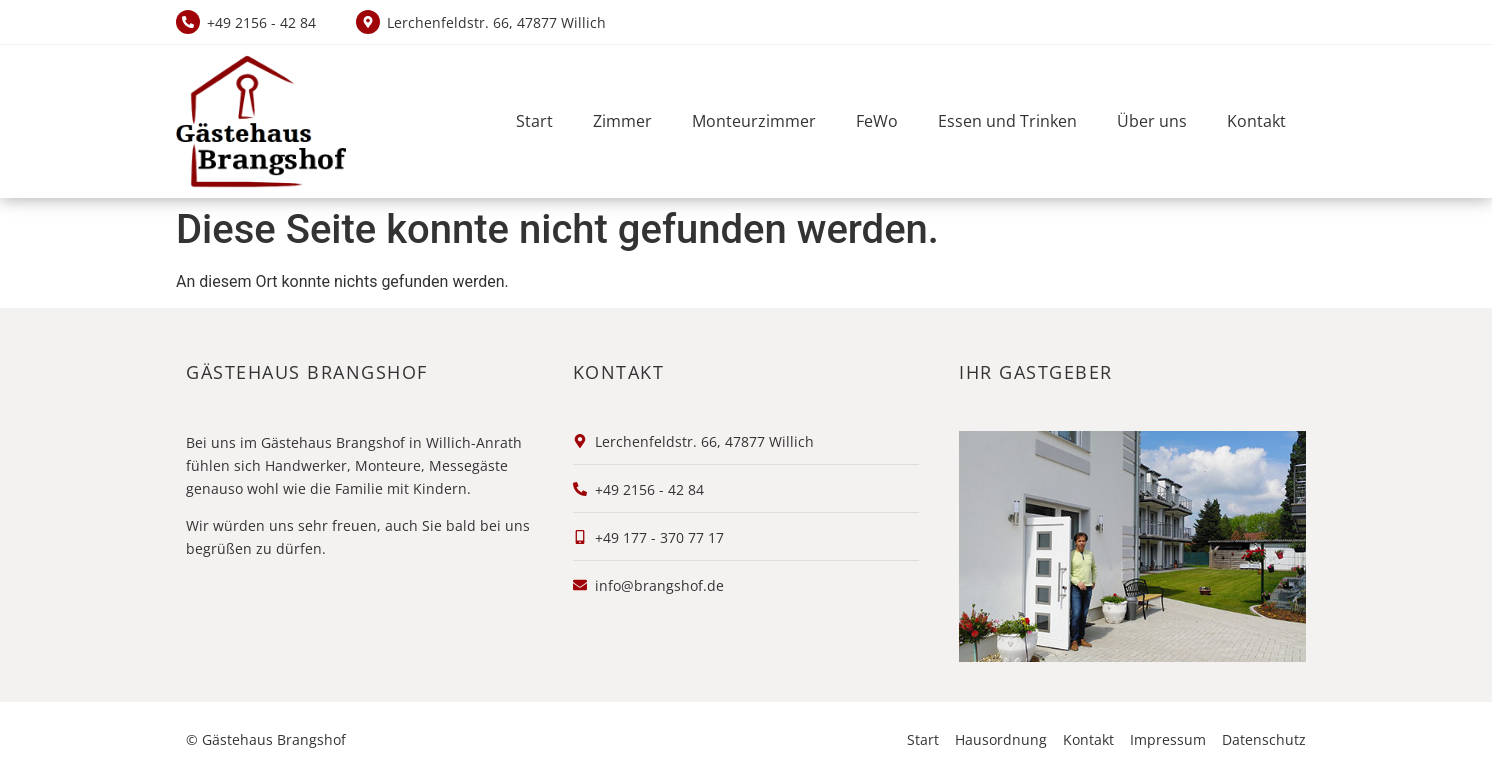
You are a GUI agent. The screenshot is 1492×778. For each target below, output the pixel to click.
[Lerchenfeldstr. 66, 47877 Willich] (368, 22)
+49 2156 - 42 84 (261, 22)
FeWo (877, 121)
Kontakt (1256, 121)
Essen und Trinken (1007, 121)
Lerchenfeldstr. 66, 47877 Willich (496, 22)
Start (534, 121)
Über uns (1152, 121)
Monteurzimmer (754, 121)
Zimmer (622, 121)
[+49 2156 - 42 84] (188, 22)
